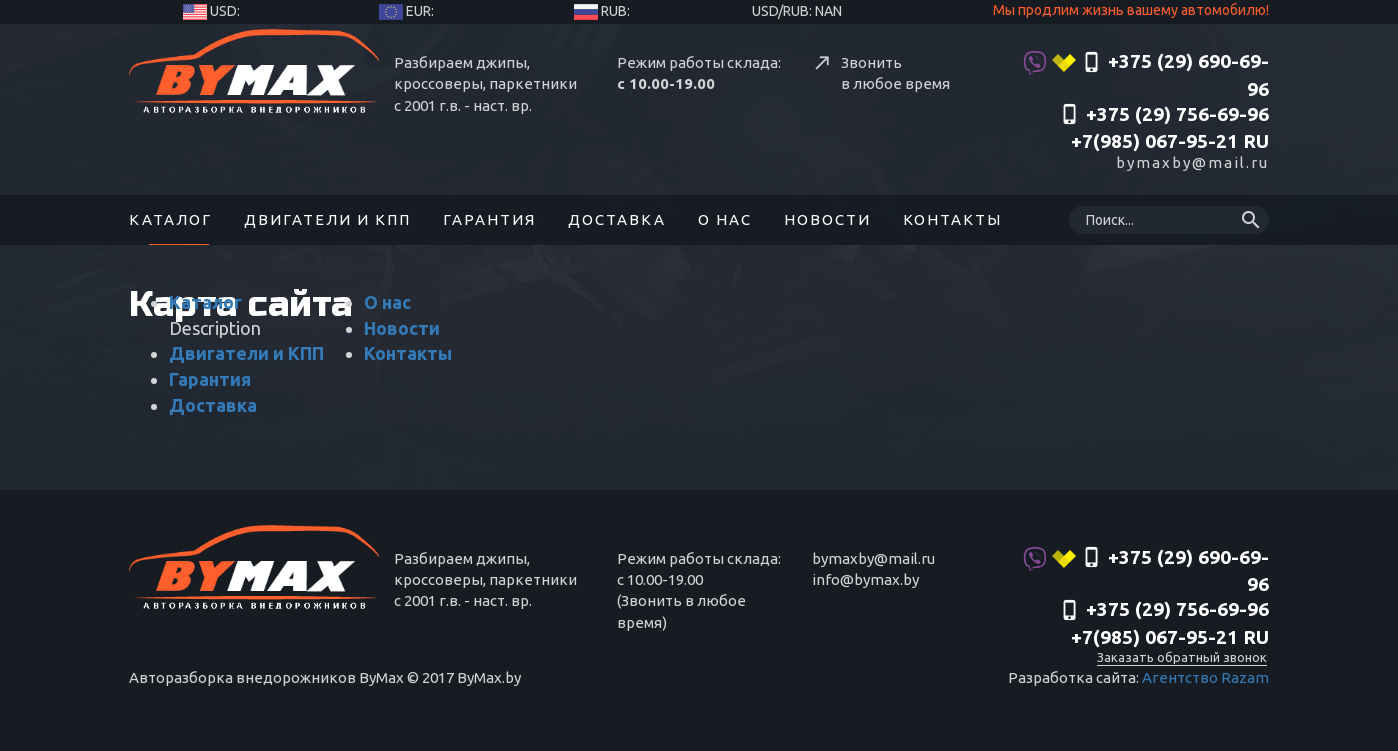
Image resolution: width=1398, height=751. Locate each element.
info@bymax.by (865, 579)
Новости (827, 219)
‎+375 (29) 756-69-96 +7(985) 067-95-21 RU (1164, 128)
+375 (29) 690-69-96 (1146, 75)
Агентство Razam (1205, 677)
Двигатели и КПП (327, 219)
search (1251, 220)
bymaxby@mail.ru (1192, 162)
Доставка (617, 219)
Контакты (952, 219)
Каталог (170, 219)
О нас (725, 219)
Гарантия (489, 219)
